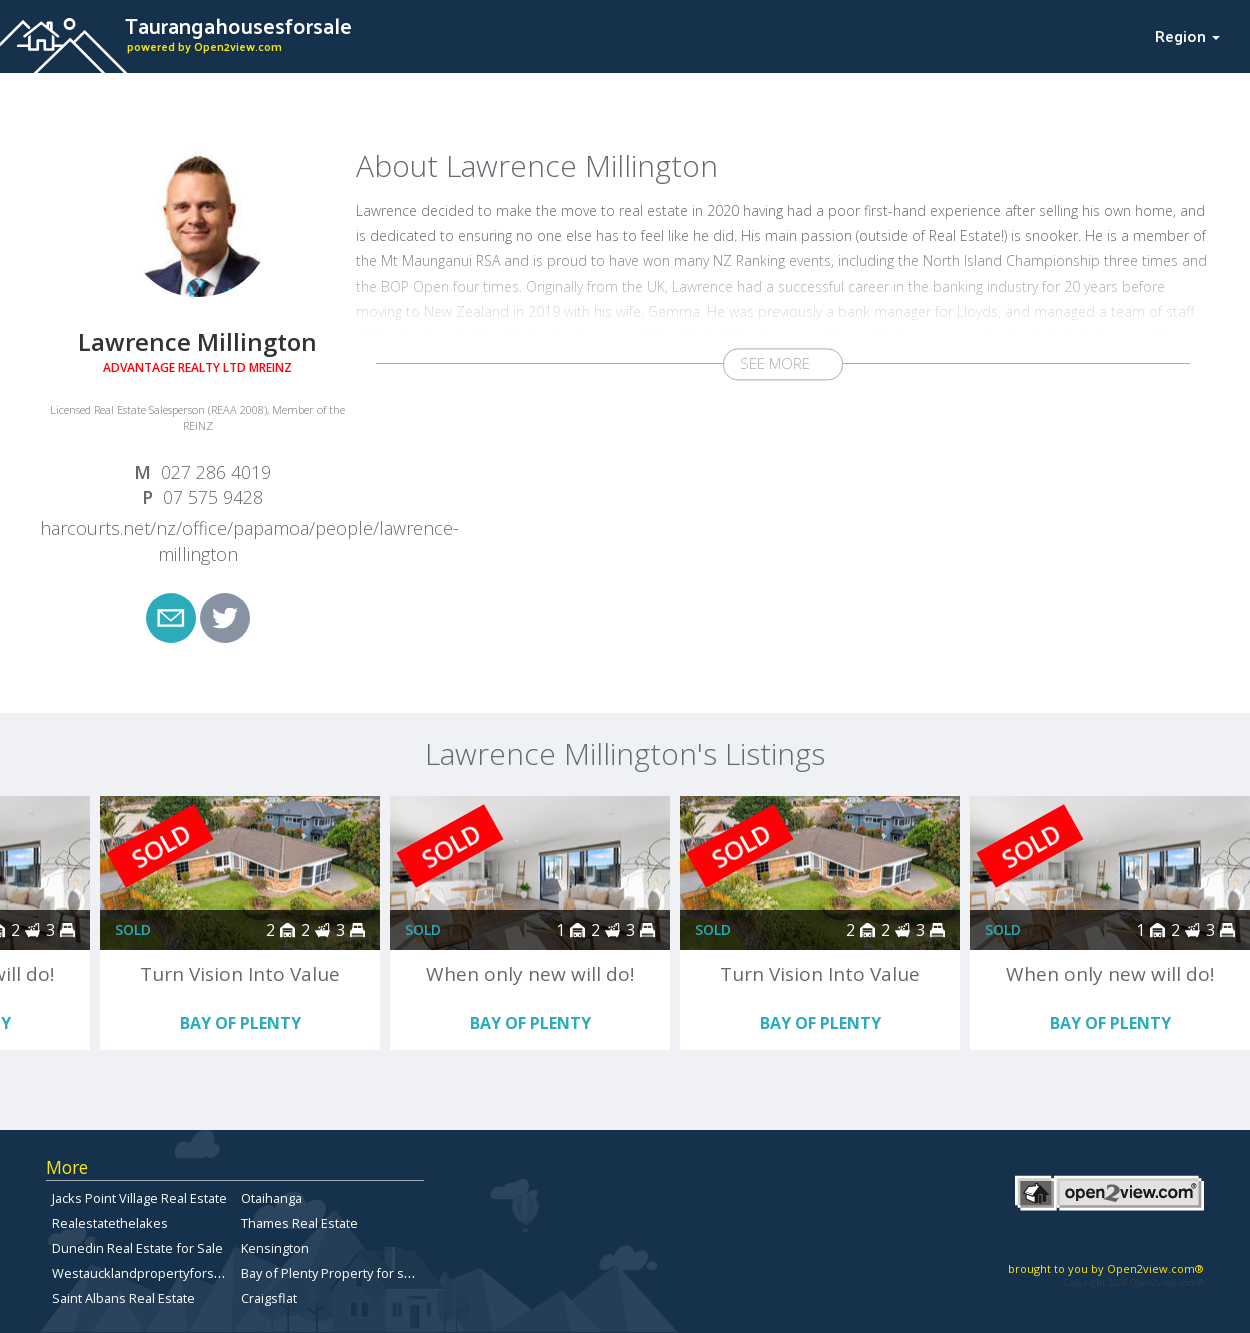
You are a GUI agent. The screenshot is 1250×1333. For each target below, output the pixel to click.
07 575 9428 (213, 497)
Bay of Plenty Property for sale (331, 1273)
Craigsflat (269, 1298)
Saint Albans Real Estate (123, 1298)
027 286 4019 (216, 472)
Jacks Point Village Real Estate (139, 1198)
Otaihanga (271, 1198)
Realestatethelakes (110, 1223)
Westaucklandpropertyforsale (142, 1273)
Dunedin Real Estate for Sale (137, 1248)
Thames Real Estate (299, 1223)
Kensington (275, 1248)
